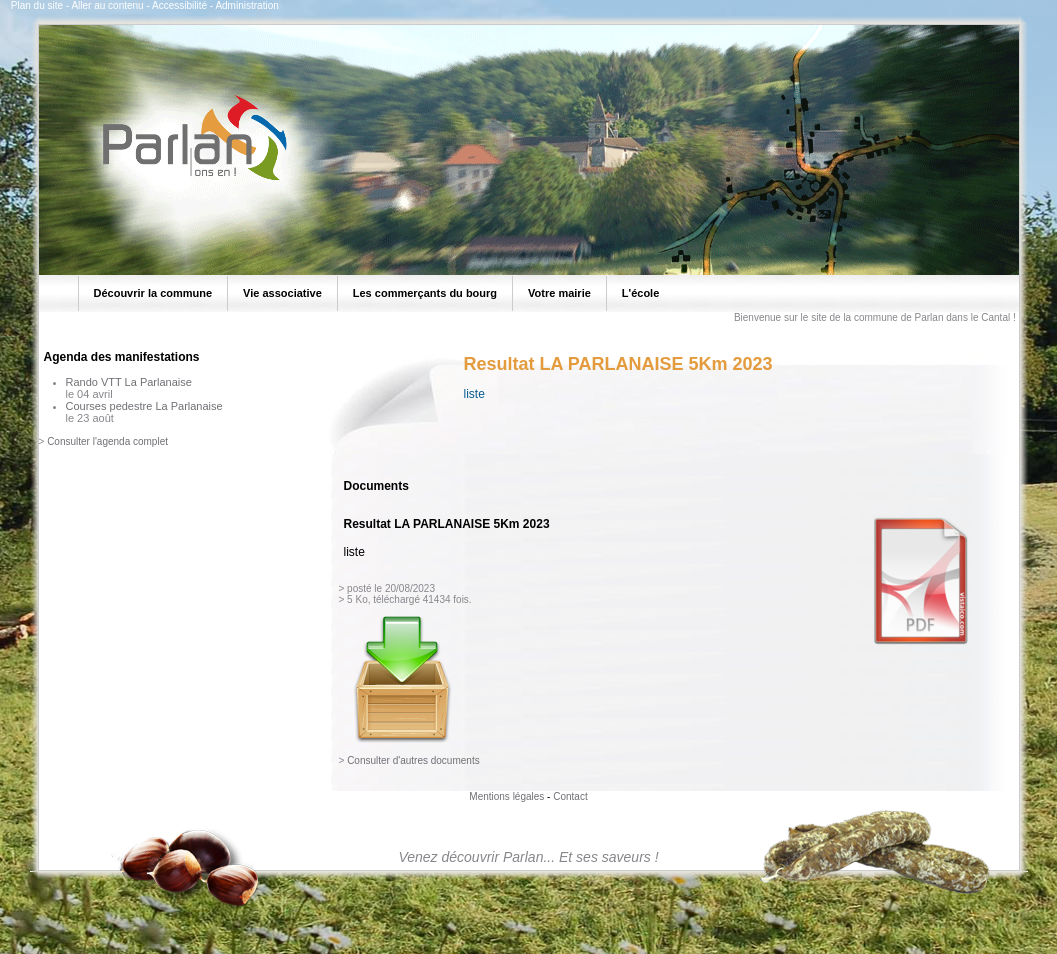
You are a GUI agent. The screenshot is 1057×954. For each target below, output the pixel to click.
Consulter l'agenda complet (107, 441)
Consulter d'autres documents (413, 760)
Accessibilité (179, 5)
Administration (246, 5)
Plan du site (37, 5)
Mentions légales (506, 796)
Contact (570, 796)
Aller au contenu (107, 5)
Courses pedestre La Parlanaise (144, 406)
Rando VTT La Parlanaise (129, 382)
